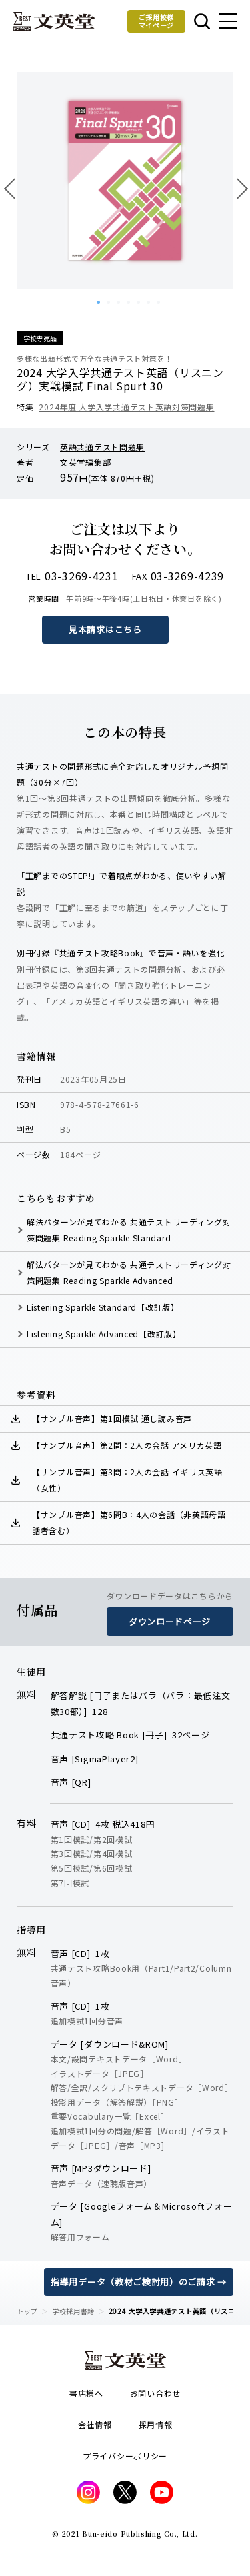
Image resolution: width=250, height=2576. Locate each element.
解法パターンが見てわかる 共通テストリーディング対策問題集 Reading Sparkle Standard (129, 1229)
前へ (13, 188)
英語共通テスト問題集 (102, 446)
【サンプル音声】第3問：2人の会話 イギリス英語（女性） (127, 1479)
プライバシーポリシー (125, 2455)
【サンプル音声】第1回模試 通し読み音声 (112, 1418)
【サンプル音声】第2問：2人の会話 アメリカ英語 (127, 1445)
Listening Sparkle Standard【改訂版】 (103, 1307)
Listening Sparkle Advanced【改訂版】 (104, 1333)
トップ (27, 2311)
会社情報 (95, 2424)
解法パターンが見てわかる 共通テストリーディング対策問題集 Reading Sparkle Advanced (129, 1272)
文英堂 (54, 21)
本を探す (202, 21)
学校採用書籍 (73, 2311)
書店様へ (86, 2393)
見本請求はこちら (105, 629)
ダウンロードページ (170, 1621)
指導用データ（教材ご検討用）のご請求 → (139, 2281)
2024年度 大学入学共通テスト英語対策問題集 (126, 406)
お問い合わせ (155, 2393)
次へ (236, 188)
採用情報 (156, 2424)
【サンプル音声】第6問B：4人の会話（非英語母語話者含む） (129, 1522)
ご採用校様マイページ (157, 21)
